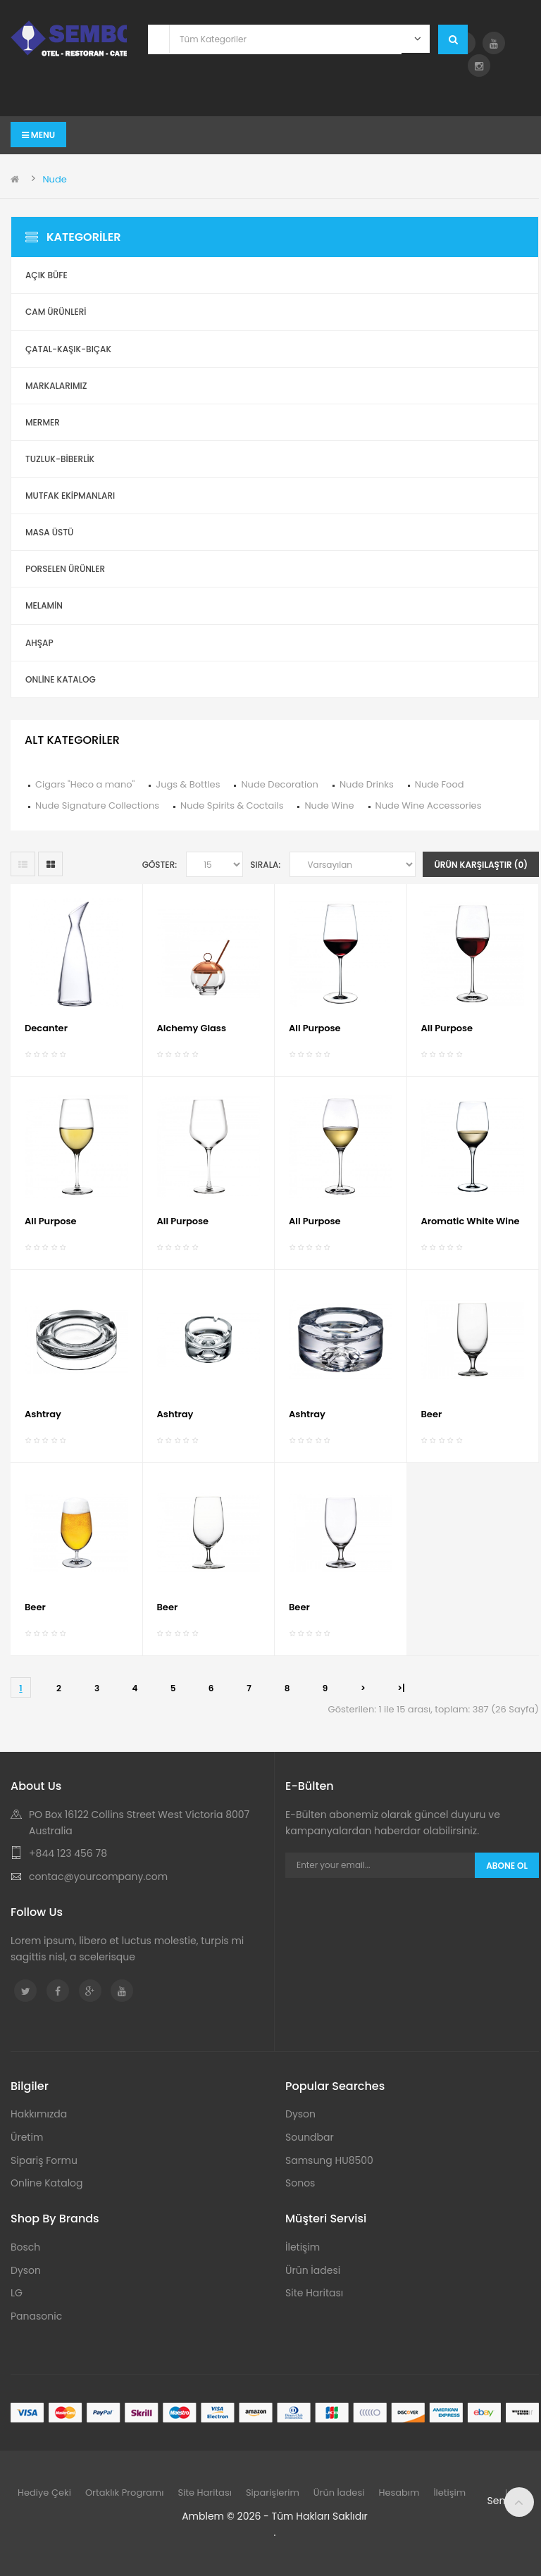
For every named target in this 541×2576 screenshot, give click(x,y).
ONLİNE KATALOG (60, 679)
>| (401, 1688)
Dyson (300, 2114)
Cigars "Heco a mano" (85, 784)
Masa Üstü (49, 532)
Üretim (27, 2137)
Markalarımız (56, 386)
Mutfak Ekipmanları (70, 496)
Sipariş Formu (44, 2160)
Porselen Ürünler (65, 569)
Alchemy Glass (192, 1028)
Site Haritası (314, 2293)
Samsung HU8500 (329, 2160)
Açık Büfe (46, 275)
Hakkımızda (39, 2114)
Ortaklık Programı (124, 2492)
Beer (431, 1414)
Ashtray (43, 1414)
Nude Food (439, 784)
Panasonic (36, 2316)
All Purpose (315, 1028)
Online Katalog (47, 2183)
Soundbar (309, 2137)
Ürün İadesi (312, 2270)
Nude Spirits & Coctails (231, 805)
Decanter (46, 1028)
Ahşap (39, 643)
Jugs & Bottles (188, 784)
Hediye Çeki (44, 2492)
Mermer (42, 422)
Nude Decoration (279, 784)
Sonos (300, 2183)
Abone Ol (507, 1866)
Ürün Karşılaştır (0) (481, 865)
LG (17, 2293)
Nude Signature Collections (97, 805)
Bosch (25, 2247)
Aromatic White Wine (470, 1221)
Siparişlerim (272, 2492)
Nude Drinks (367, 784)
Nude (54, 179)
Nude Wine (329, 805)
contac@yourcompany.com (98, 1876)
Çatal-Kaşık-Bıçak (68, 349)
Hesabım (398, 2492)
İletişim (302, 2247)
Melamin (44, 605)
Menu (38, 135)
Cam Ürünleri (56, 312)
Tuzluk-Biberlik (59, 459)
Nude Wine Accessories (428, 805)
